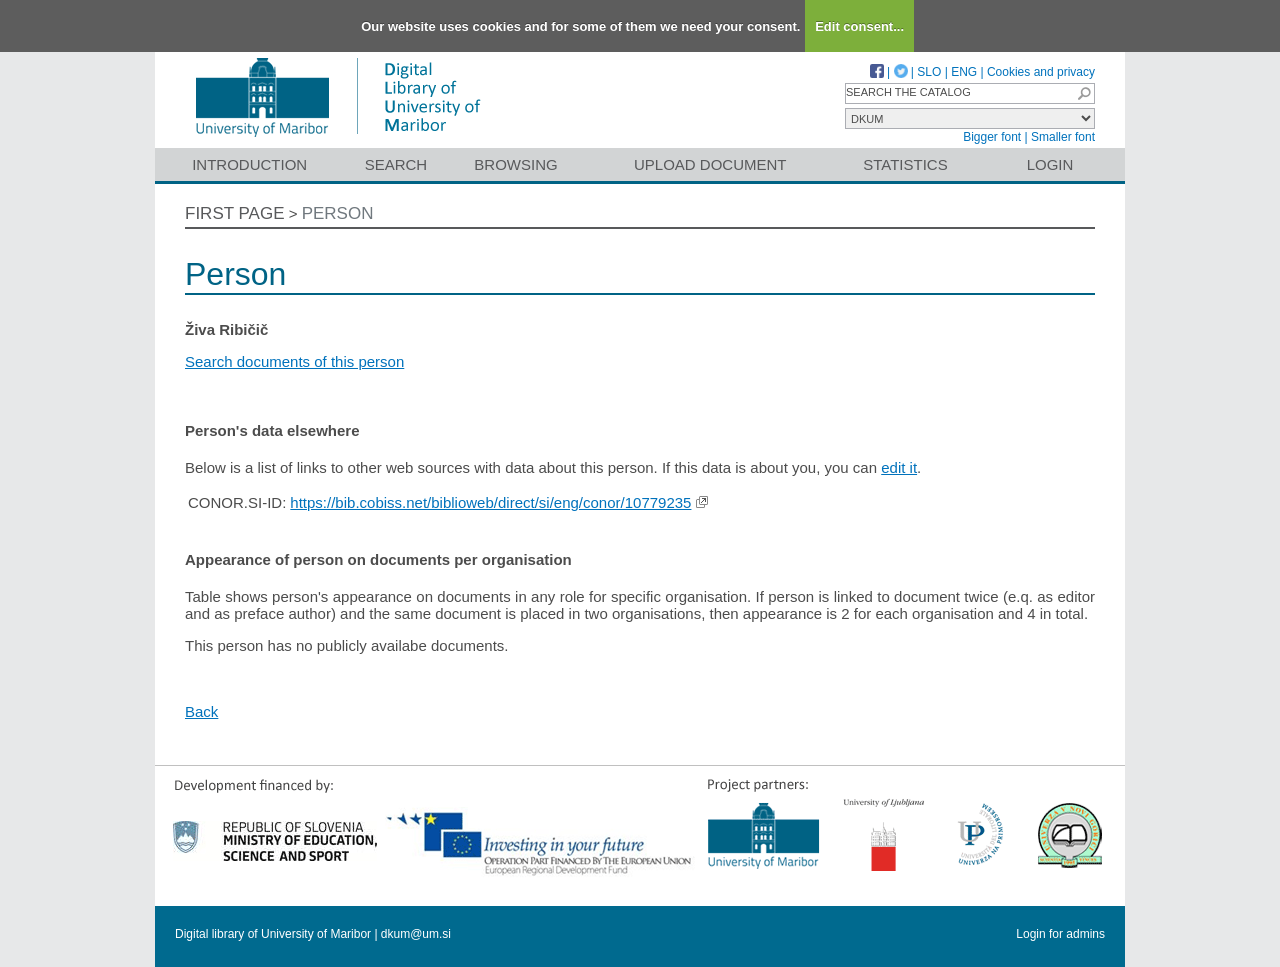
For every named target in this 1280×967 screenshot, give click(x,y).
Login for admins (1060, 934)
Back (201, 711)
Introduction (249, 164)
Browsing (515, 164)
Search (396, 164)
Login (1050, 164)
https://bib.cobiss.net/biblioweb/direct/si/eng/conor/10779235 (490, 502)
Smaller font (1063, 137)
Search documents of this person (294, 361)
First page (235, 213)
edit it (899, 467)
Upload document (710, 164)
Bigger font (992, 137)
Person (338, 213)
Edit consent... (859, 26)
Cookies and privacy (1041, 72)
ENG (964, 72)
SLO (929, 72)
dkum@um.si (416, 934)
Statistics (905, 164)
